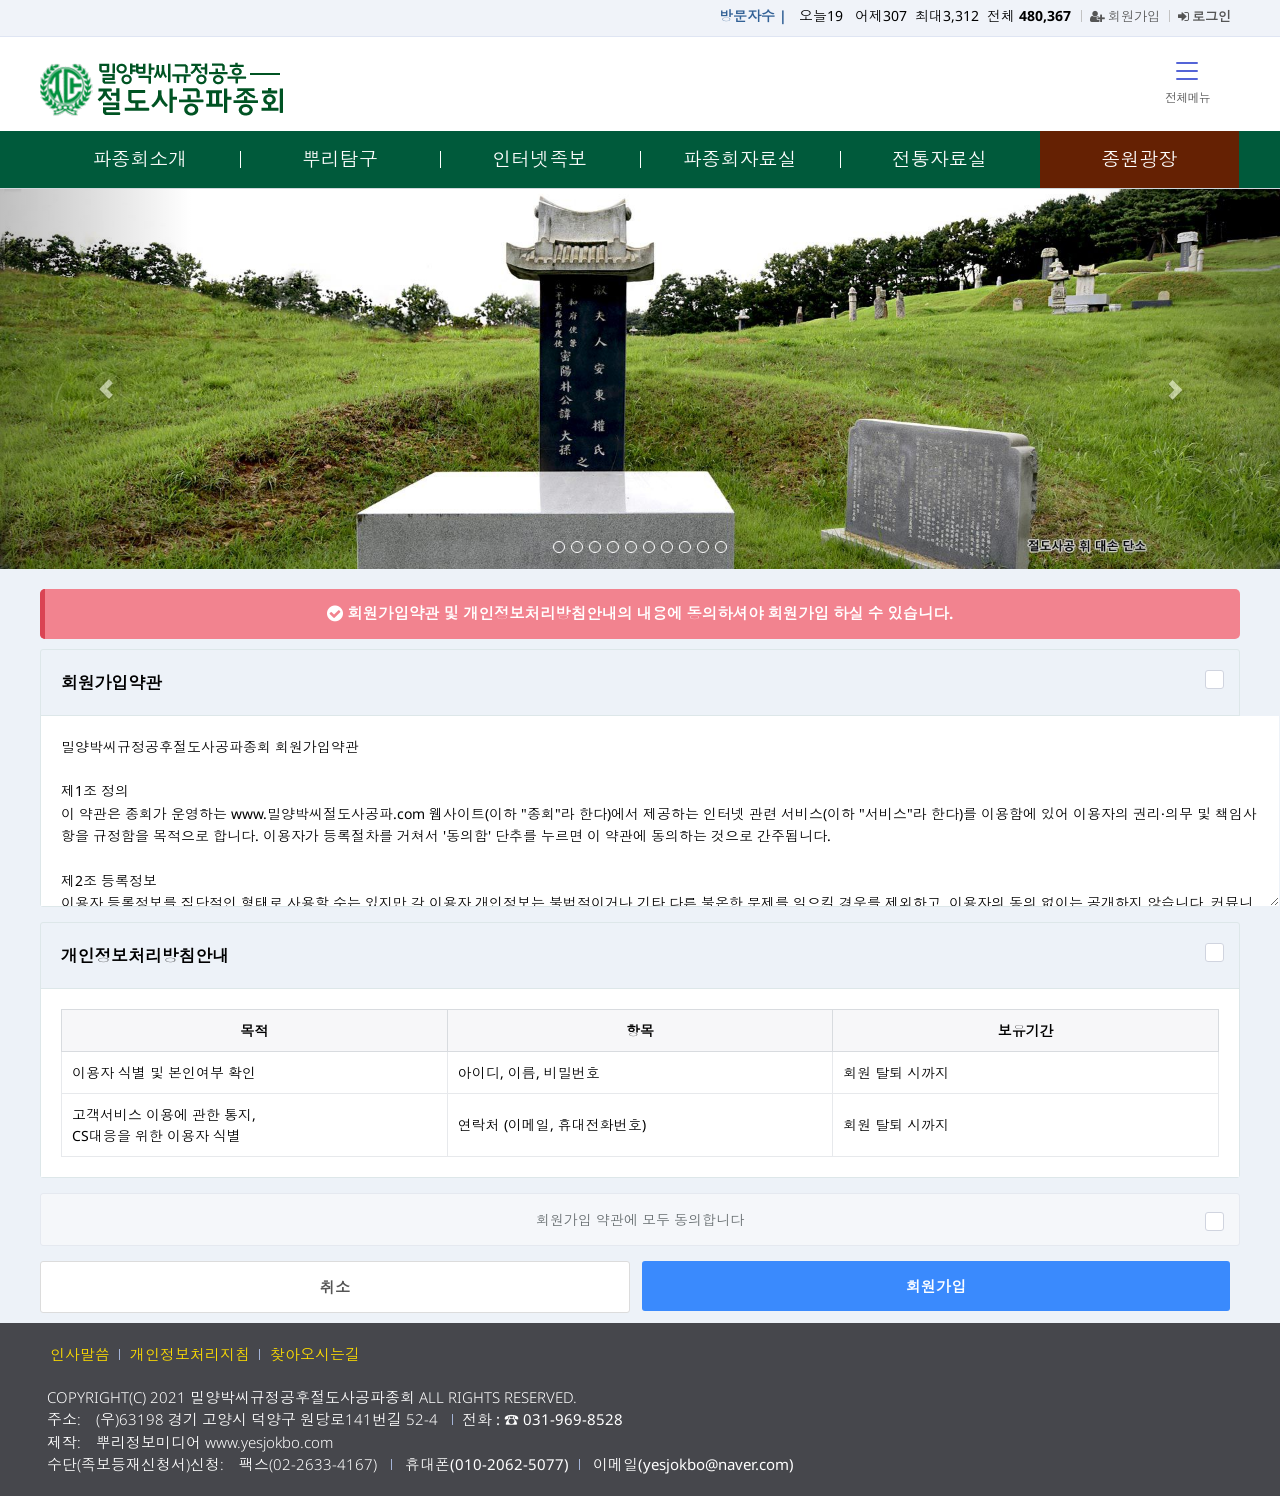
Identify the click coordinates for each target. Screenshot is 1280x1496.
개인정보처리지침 (190, 1354)
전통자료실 (939, 159)
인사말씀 (80, 1354)
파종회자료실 (740, 159)
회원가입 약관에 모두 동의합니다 (640, 1219)
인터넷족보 (539, 159)
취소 (335, 1287)
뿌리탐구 (340, 159)
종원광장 (1139, 159)
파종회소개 (139, 159)
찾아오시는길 (315, 1354)
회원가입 (1125, 16)
